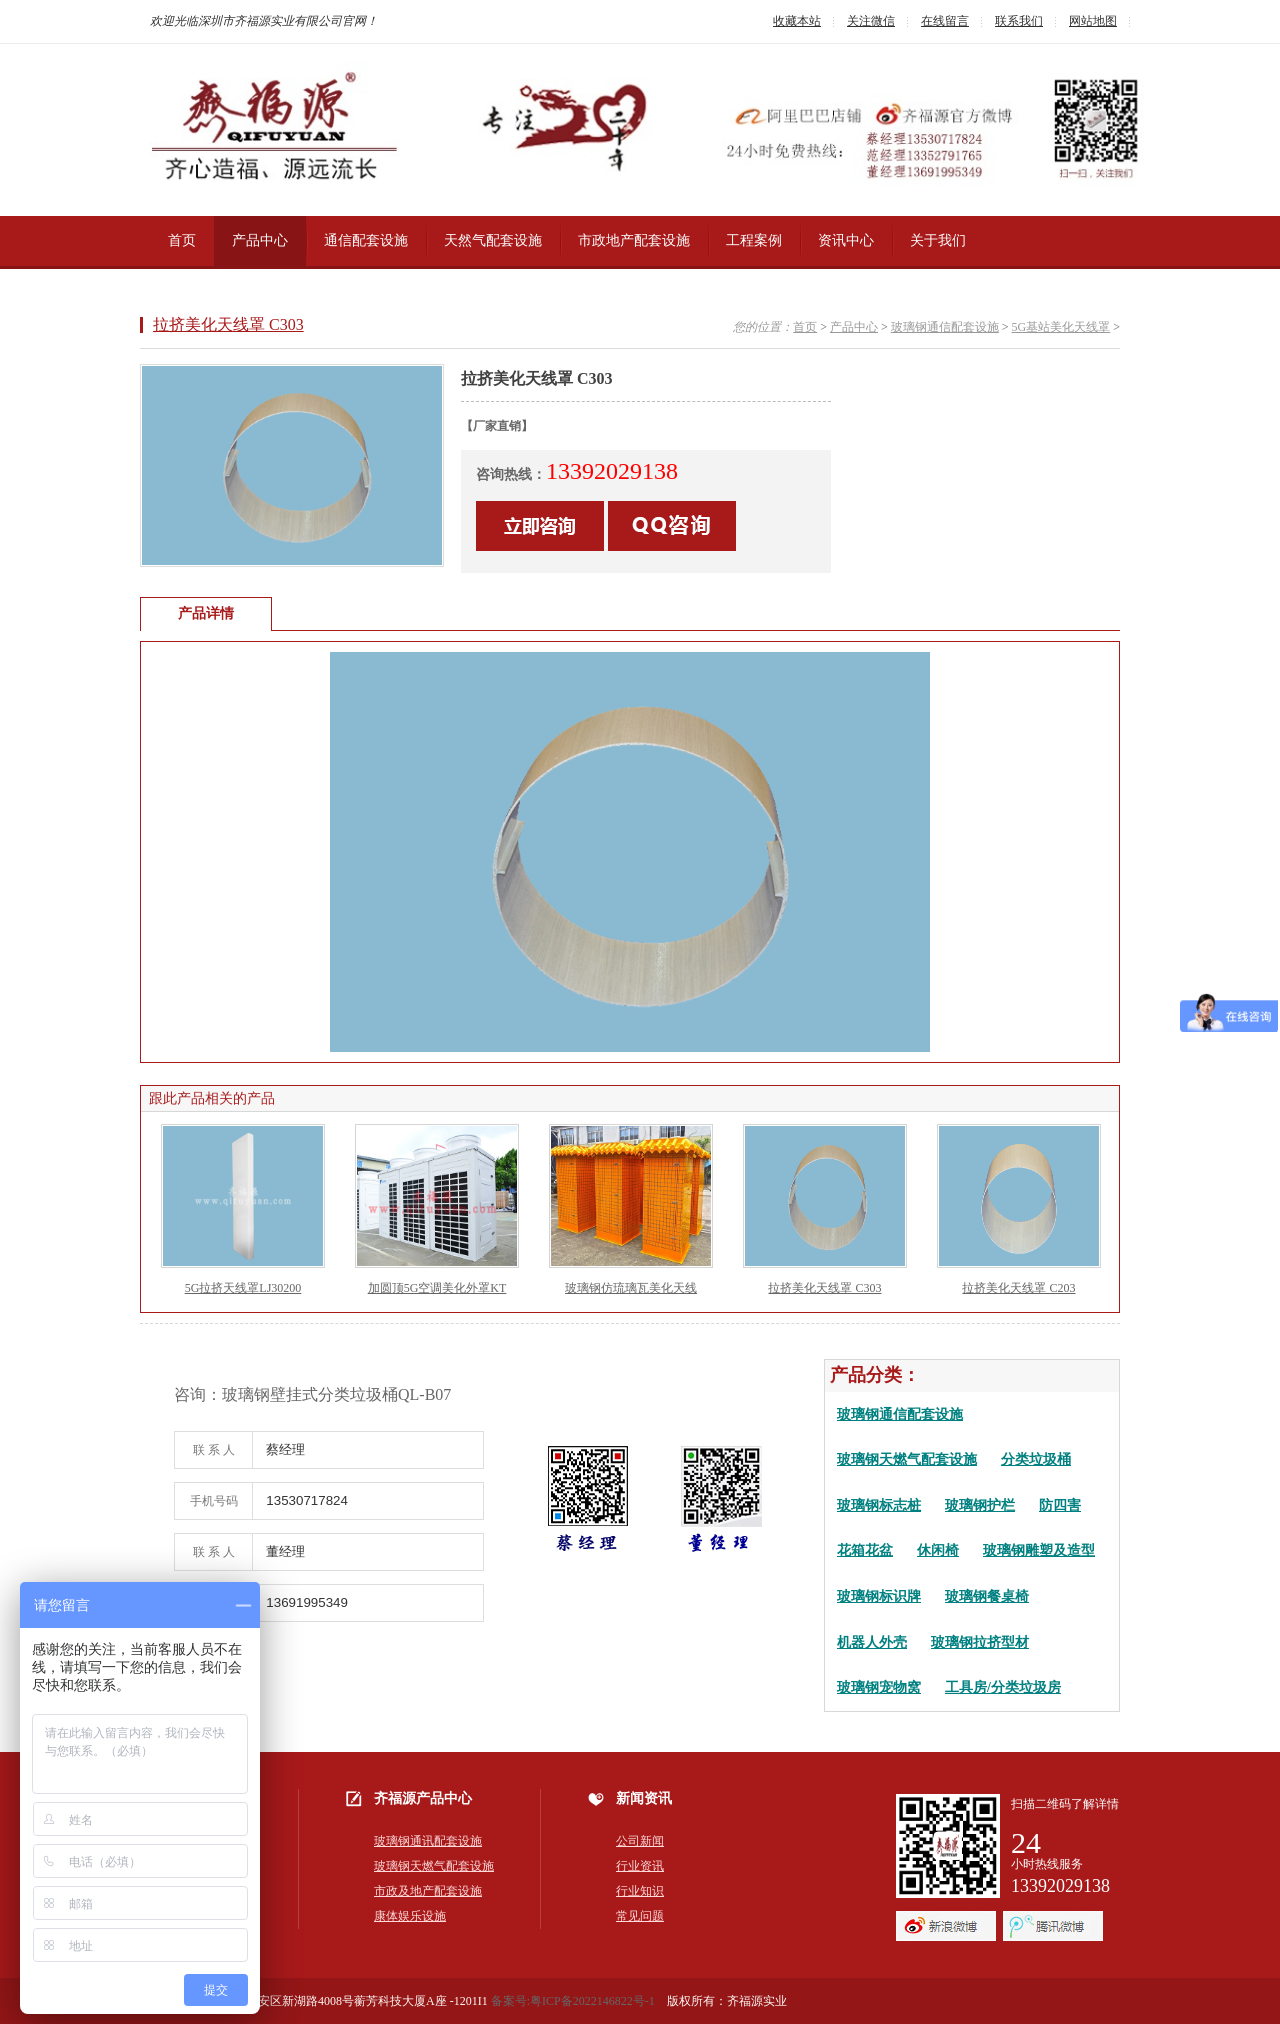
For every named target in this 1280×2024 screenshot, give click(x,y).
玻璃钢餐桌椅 (987, 1596)
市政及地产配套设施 (428, 1891)
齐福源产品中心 (423, 1798)
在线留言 (945, 21)
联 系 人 (214, 1450)
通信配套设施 (366, 240)
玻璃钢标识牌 (879, 1596)
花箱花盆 (865, 1550)
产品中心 (260, 240)
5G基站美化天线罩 (1061, 327)
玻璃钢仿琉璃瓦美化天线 (631, 1288)
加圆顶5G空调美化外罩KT (437, 1288)
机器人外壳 (872, 1642)
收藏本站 (797, 21)
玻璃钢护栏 (980, 1505)
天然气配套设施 (493, 240)
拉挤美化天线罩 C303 (228, 324)
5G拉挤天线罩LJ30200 (243, 1288)
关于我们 (938, 240)
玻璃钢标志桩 (879, 1505)
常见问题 (640, 1916)
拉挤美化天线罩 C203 (1018, 1288)
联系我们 (1019, 21)
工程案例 (754, 240)
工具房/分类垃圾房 (1003, 1687)
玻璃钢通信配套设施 (945, 327)
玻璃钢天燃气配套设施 (907, 1459)
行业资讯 (640, 1866)
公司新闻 (640, 1841)
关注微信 (871, 21)
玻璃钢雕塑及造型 (1039, 1550)
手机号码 (214, 1501)
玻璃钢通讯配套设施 (428, 1841)
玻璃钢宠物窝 (879, 1687)
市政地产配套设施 (634, 240)
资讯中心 (846, 240)
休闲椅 (938, 1550)
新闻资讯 (644, 1798)
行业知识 (640, 1891)
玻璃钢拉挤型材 (980, 1642)
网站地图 (1093, 21)
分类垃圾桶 (1036, 1459)
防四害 (1060, 1505)
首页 (182, 240)
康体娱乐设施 (410, 1916)
